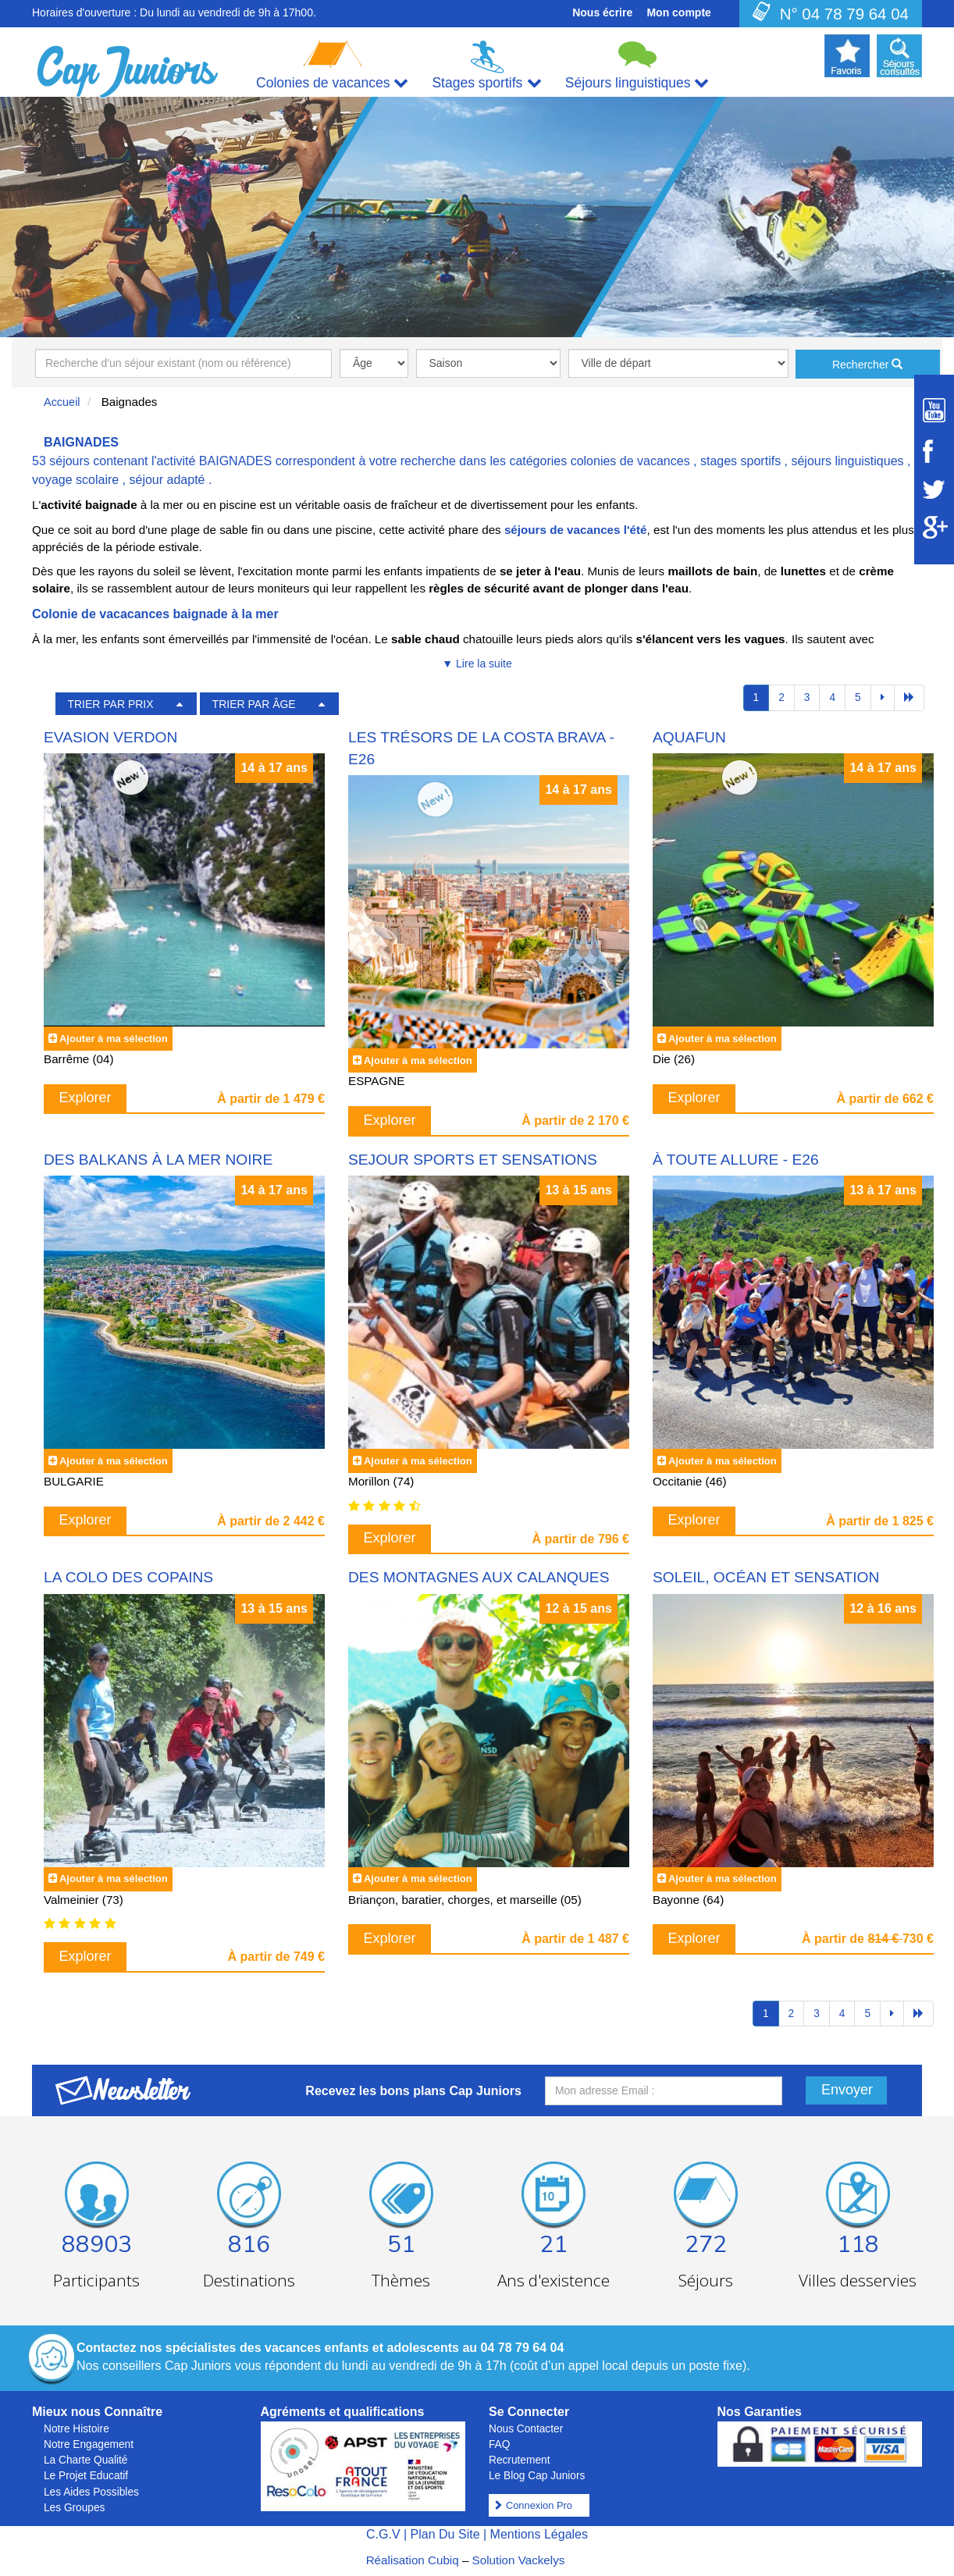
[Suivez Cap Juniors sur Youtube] (934, 410)
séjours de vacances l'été (575, 529)
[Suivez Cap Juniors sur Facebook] (934, 451)
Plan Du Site (445, 2534)
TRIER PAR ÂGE (254, 704)
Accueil (62, 402)
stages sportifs (740, 461)
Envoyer (847, 2089)
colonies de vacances (630, 461)
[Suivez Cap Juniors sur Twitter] (934, 489)
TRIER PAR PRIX (110, 704)
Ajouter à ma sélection (113, 1038)
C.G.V (383, 2534)
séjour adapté (167, 479)
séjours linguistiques (847, 461)
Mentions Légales (539, 2534)
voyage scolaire (75, 479)
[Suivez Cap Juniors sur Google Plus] (934, 527)
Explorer (85, 1097)
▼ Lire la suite (476, 663)
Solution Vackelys (518, 2560)
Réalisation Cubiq (412, 2560)
